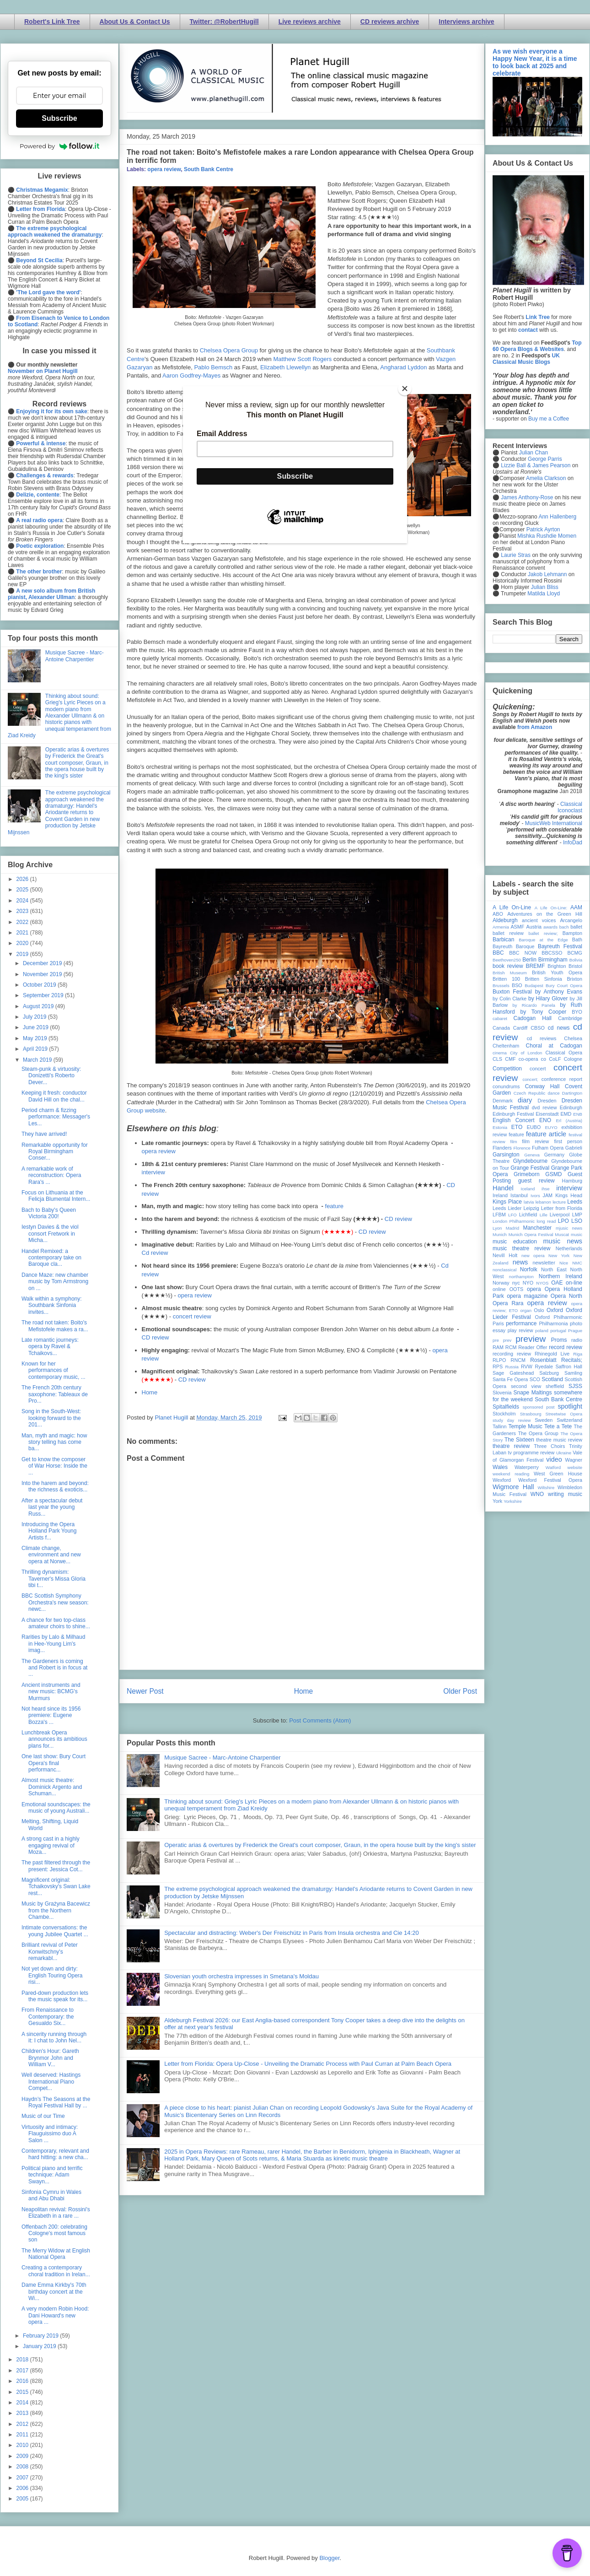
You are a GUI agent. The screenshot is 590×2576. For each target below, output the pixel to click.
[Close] (405, 388)
